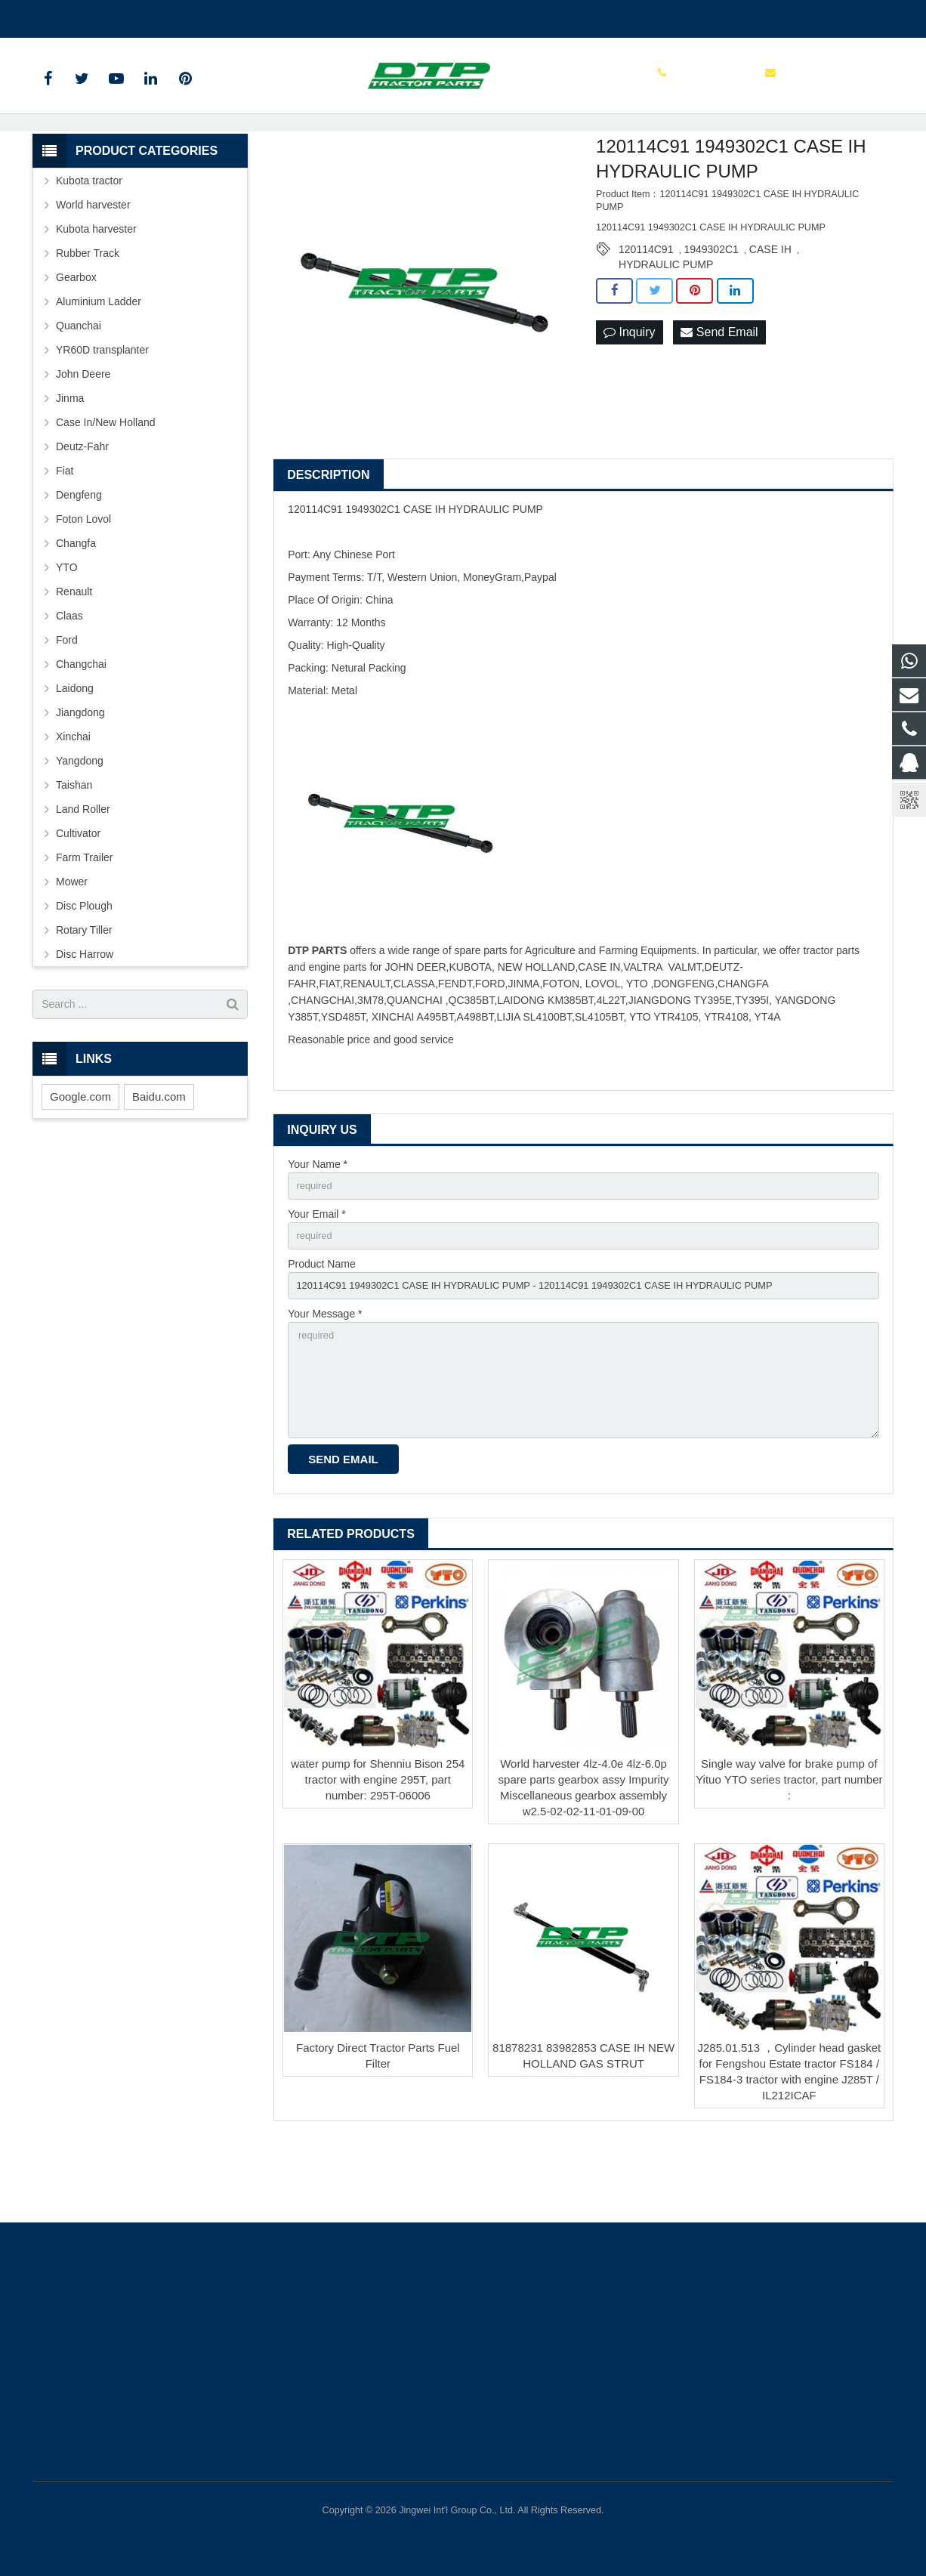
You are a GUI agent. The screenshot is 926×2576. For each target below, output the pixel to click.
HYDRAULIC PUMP (666, 330)
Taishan (74, 850)
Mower (72, 947)
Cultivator (78, 898)
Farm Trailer (84, 922)
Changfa (76, 608)
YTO (67, 632)
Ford (67, 705)
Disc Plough (84, 971)
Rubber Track (87, 318)
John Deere (83, 439)
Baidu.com (159, 1161)
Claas (69, 681)
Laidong (75, 753)
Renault (74, 656)
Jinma (70, 463)
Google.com (80, 1161)
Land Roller (83, 874)
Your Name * (317, 1229)
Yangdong (79, 826)
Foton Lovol (83, 584)
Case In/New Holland (106, 487)
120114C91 (646, 315)
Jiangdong (80, 777)
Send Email (719, 397)
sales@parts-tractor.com (210, 16)
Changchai (81, 729)
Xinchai (73, 801)
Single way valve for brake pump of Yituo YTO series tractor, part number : (789, 1862)
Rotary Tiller (84, 995)
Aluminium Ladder (98, 366)
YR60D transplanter (102, 415)
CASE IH (770, 315)
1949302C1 (711, 315)
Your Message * (325, 1386)
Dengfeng (79, 560)
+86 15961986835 (86, 16)
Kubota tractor (89, 245)
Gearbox (76, 342)
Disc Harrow (84, 1019)
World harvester (93, 270)
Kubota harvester (96, 294)
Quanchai (78, 391)
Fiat (64, 536)
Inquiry (629, 397)
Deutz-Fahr (82, 511)
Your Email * (317, 1281)
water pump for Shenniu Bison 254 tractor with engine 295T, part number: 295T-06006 (378, 1862)
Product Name (321, 1333)
